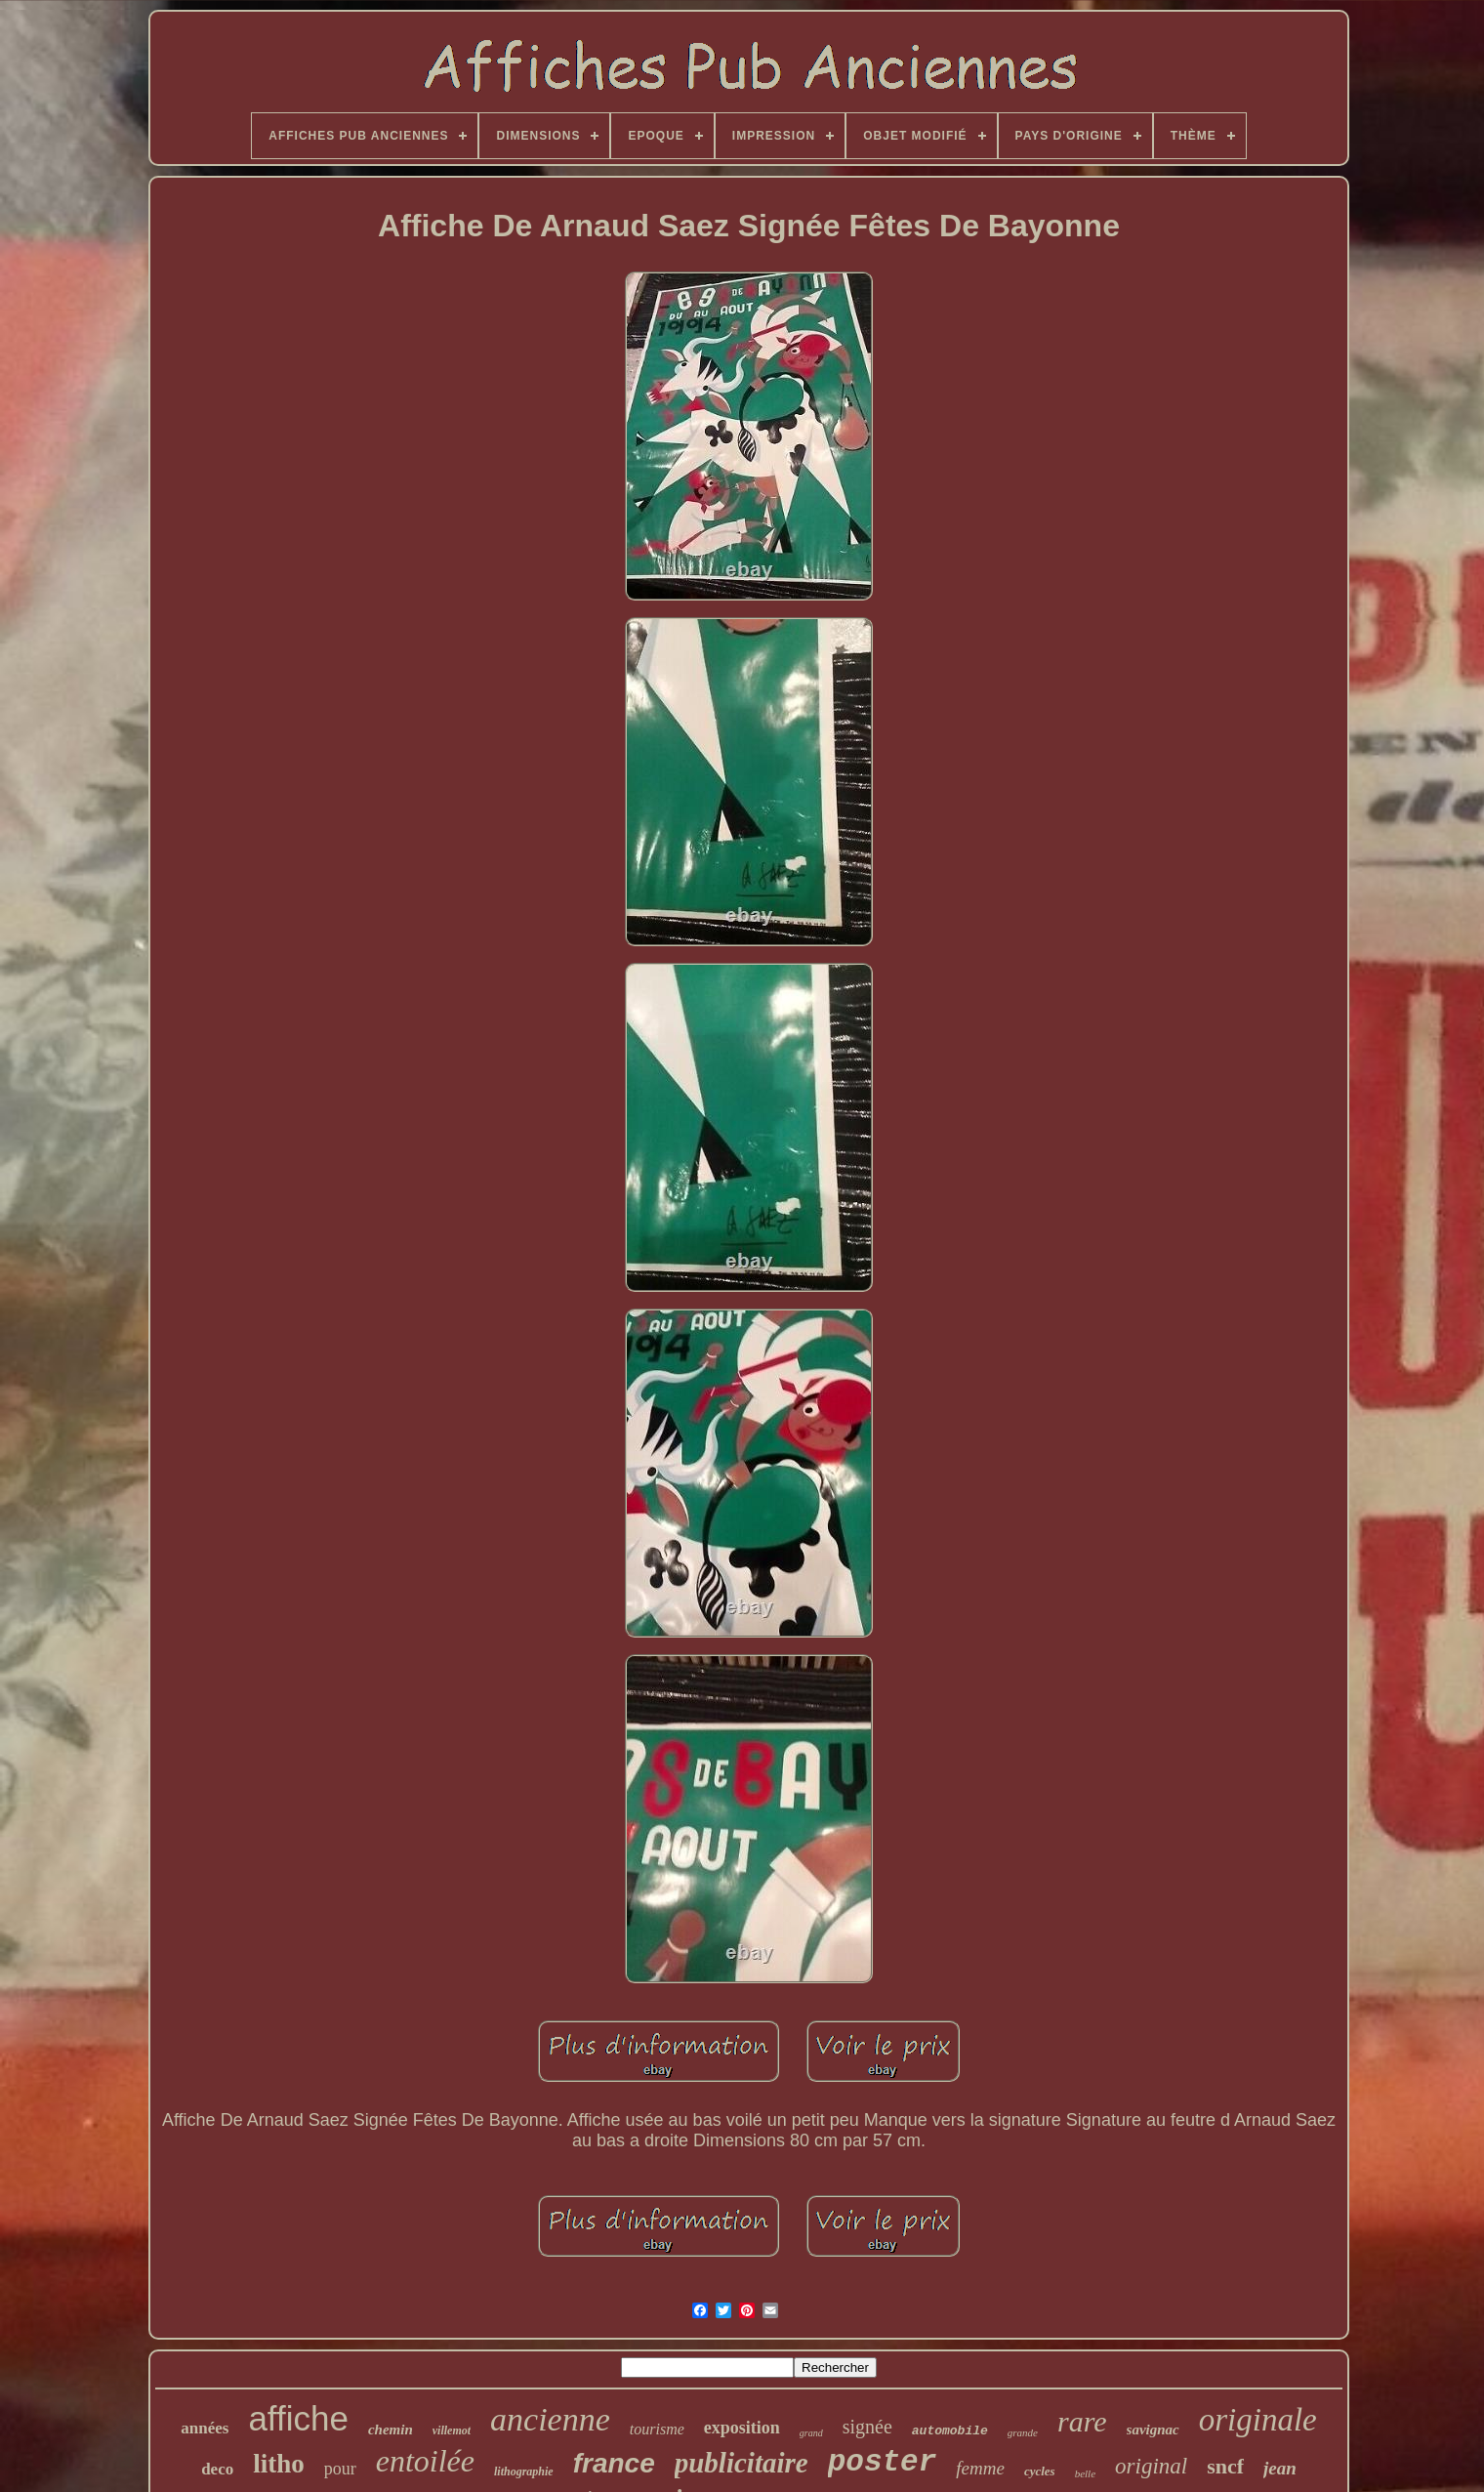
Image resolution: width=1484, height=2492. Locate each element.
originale (1258, 2419)
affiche (298, 2418)
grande (1023, 2432)
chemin (390, 2429)
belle (1085, 2473)
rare (1082, 2421)
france (614, 2463)
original (1151, 2466)
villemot (452, 2430)
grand (811, 2433)
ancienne (550, 2419)
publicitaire (741, 2462)
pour (340, 2468)
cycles (1039, 2471)
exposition (742, 2427)
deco (217, 2469)
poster (882, 2462)
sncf (1225, 2466)
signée (867, 2426)
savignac (1153, 2429)
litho (279, 2463)
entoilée (425, 2460)
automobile (950, 2431)
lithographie (524, 2471)
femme (980, 2468)
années (204, 2428)
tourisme (657, 2429)
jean (1280, 2468)
